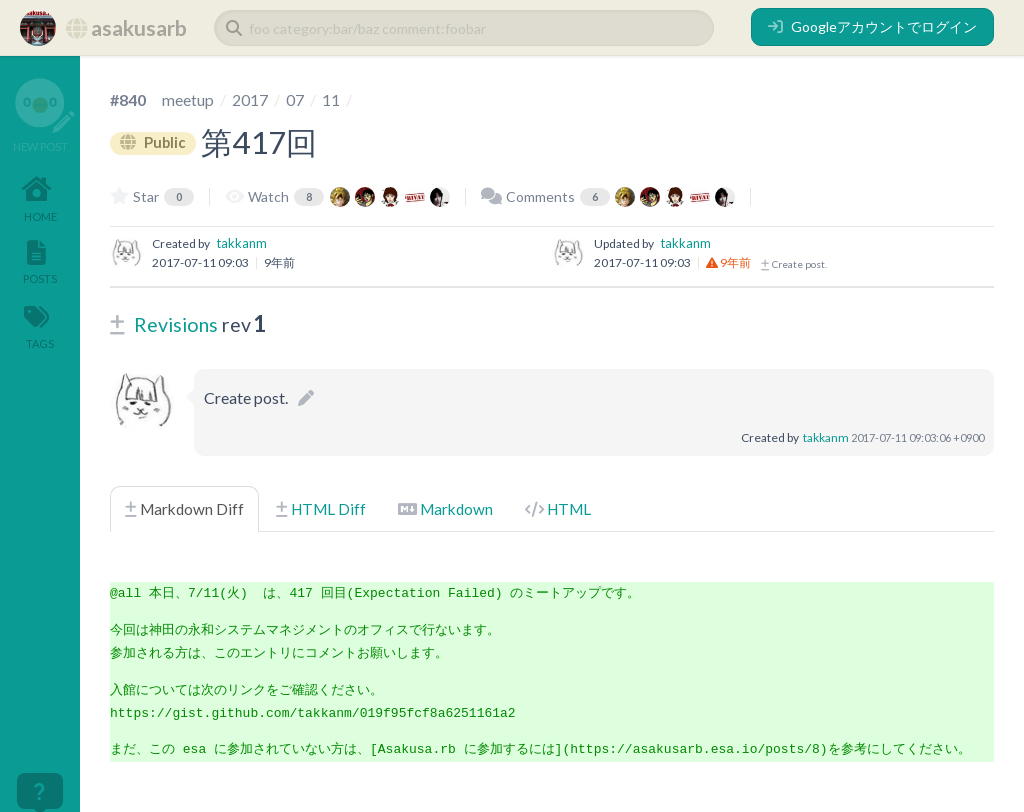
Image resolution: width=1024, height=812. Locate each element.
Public (154, 142)
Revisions (176, 324)
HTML (558, 509)
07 (295, 99)
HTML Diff (321, 509)
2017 (250, 99)
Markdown (445, 509)
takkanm (241, 243)
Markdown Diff (184, 509)
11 (331, 99)
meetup (188, 99)
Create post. (794, 264)
